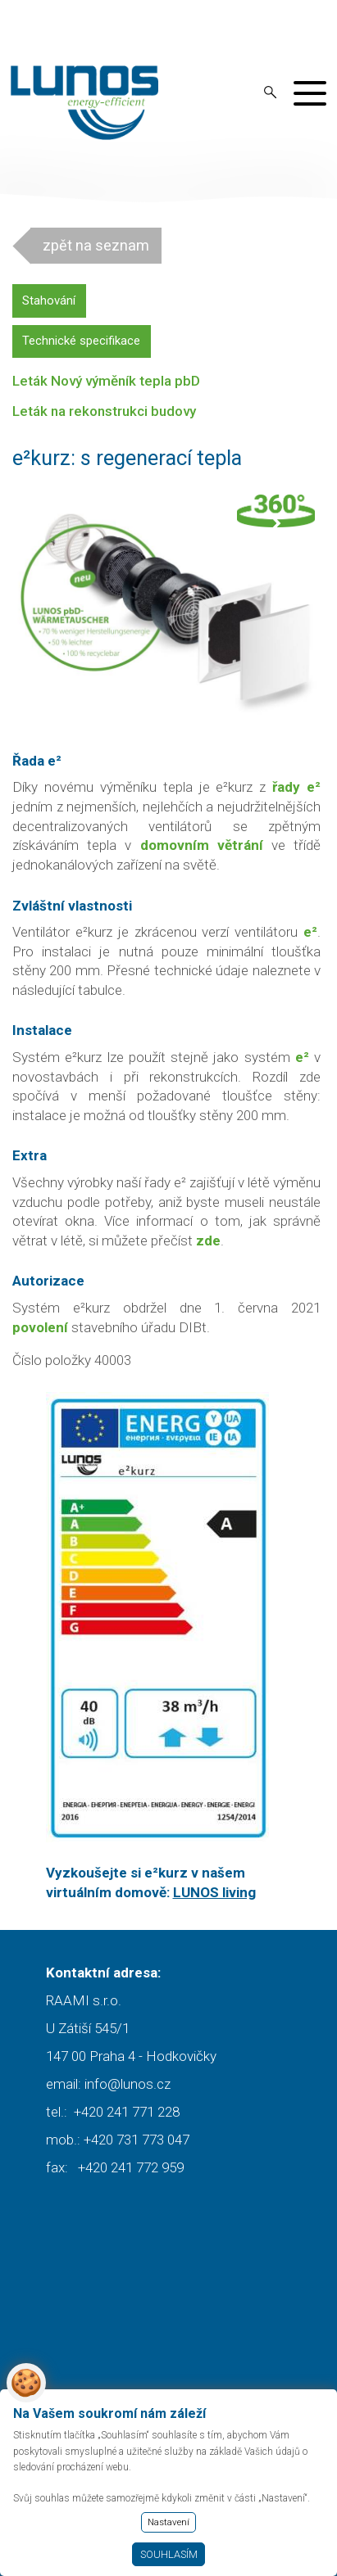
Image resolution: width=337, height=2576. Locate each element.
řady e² (296, 787)
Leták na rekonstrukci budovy (104, 411)
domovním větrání (201, 845)
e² (302, 1057)
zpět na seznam (96, 245)
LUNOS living (214, 1892)
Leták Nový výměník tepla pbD (106, 381)
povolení (40, 1327)
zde (208, 1240)
